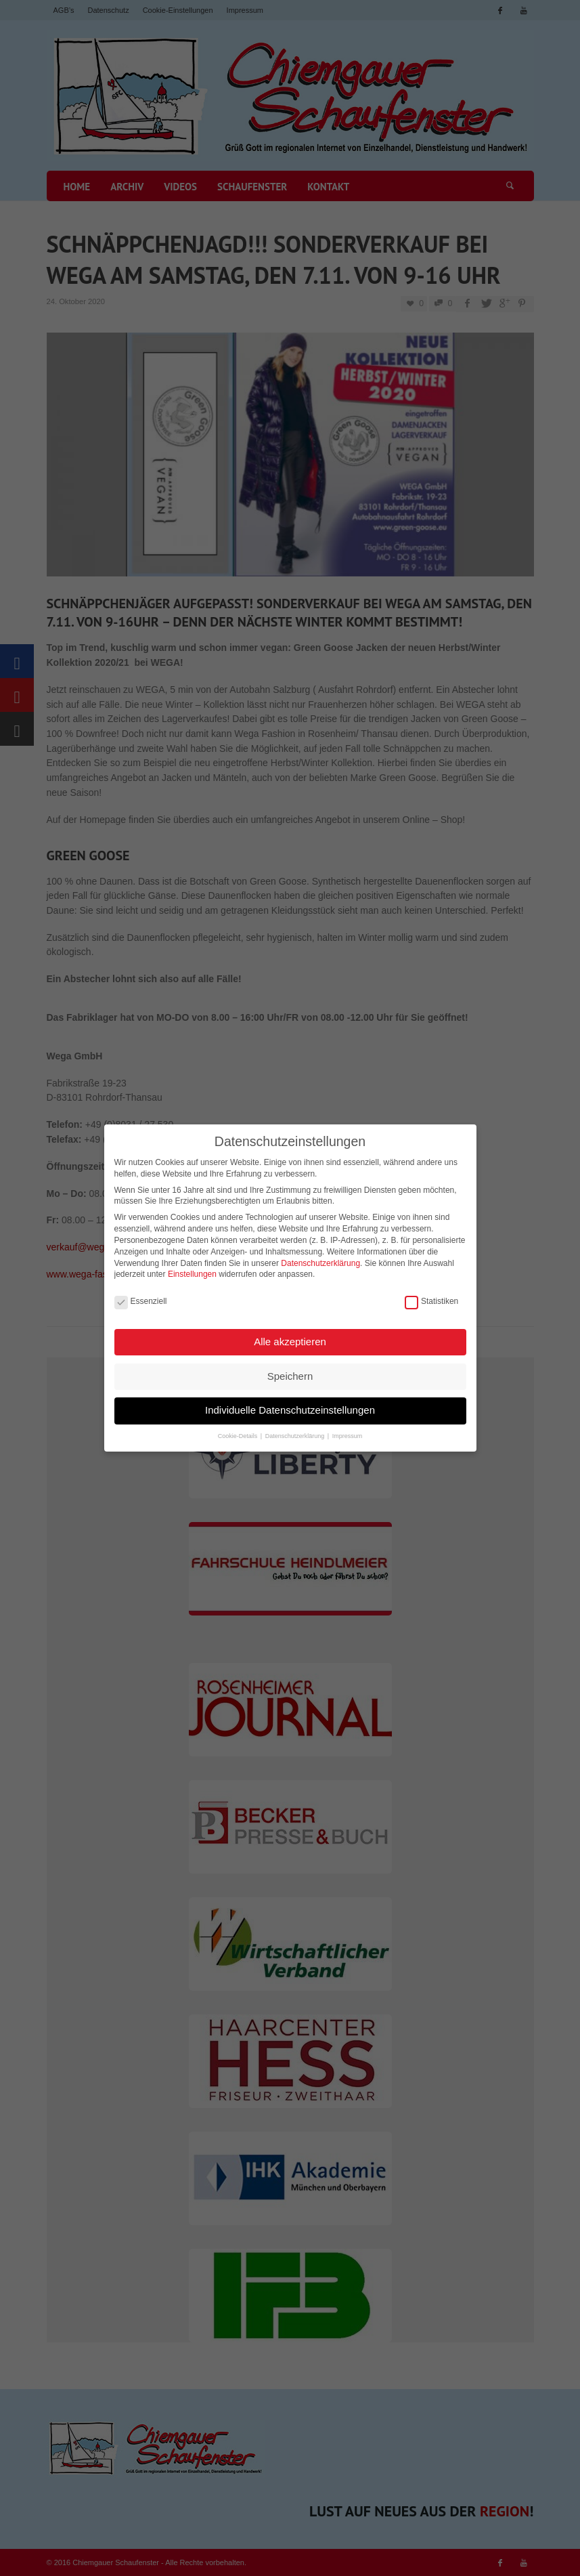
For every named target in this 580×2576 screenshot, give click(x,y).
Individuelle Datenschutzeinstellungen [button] (290, 1408)
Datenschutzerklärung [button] (295, 1434)
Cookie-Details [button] (238, 1434)
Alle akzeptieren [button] (290, 1340)
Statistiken (431, 1299)
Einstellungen (192, 1273)
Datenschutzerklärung (320, 1261)
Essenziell (140, 1299)
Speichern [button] (290, 1374)
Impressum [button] (347, 1434)
